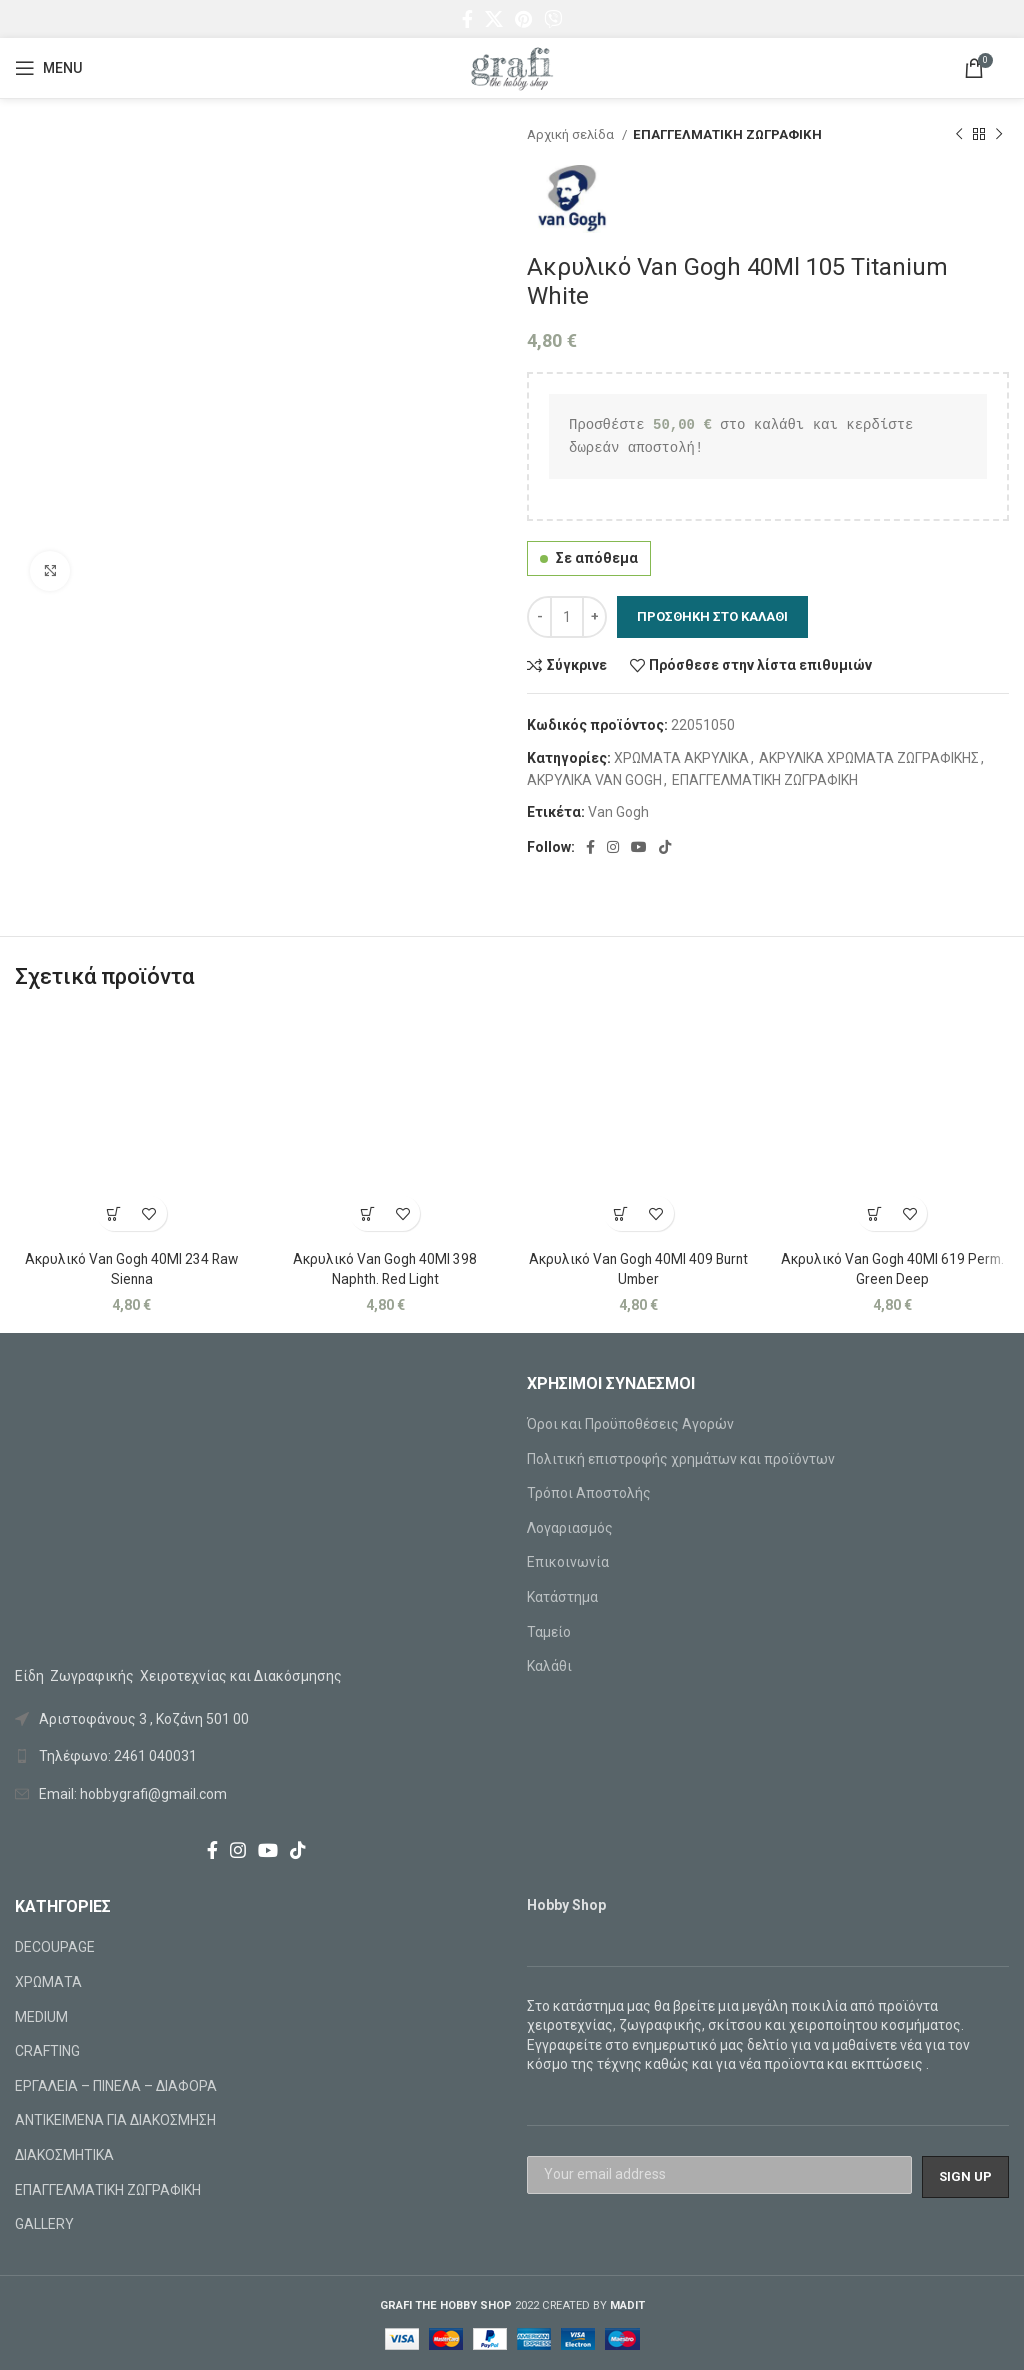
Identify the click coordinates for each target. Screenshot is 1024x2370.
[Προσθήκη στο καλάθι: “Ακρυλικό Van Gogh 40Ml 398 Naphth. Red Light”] (367, 1213)
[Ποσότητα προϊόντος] (567, 617)
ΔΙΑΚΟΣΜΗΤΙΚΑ (64, 2155)
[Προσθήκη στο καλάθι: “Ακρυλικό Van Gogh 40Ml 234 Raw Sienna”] (114, 1213)
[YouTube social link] (639, 847)
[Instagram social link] (613, 847)
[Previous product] (959, 135)
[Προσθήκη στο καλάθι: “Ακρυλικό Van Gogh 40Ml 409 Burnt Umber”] (621, 1213)
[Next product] (999, 135)
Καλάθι (549, 1666)
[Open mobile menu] (48, 68)
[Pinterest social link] (523, 19)
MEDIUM (41, 2017)
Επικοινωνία (568, 1562)
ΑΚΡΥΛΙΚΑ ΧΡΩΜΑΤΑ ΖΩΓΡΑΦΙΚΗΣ (869, 758)
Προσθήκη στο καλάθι (712, 616)
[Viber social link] (553, 19)
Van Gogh (618, 812)
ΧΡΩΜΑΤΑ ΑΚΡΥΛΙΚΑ (681, 758)
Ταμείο (549, 1632)
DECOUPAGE (55, 1947)
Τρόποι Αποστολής (589, 1493)
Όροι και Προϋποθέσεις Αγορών (630, 1424)
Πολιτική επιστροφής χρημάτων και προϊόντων (681, 1459)
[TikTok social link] (665, 847)
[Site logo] (512, 67)
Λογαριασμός (570, 1528)
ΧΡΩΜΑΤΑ (48, 1982)
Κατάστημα (562, 1597)
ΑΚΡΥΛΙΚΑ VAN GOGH (594, 780)
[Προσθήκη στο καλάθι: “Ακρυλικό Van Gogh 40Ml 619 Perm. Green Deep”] (874, 1213)
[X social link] (494, 19)
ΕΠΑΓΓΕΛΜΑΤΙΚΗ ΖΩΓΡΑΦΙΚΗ (727, 134)
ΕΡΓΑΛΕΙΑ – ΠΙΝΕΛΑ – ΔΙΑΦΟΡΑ (116, 2086)
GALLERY (44, 2224)
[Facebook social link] (467, 19)
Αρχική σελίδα (572, 134)
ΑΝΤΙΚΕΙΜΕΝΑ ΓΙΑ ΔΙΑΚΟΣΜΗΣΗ (115, 2120)
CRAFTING (47, 2051)
